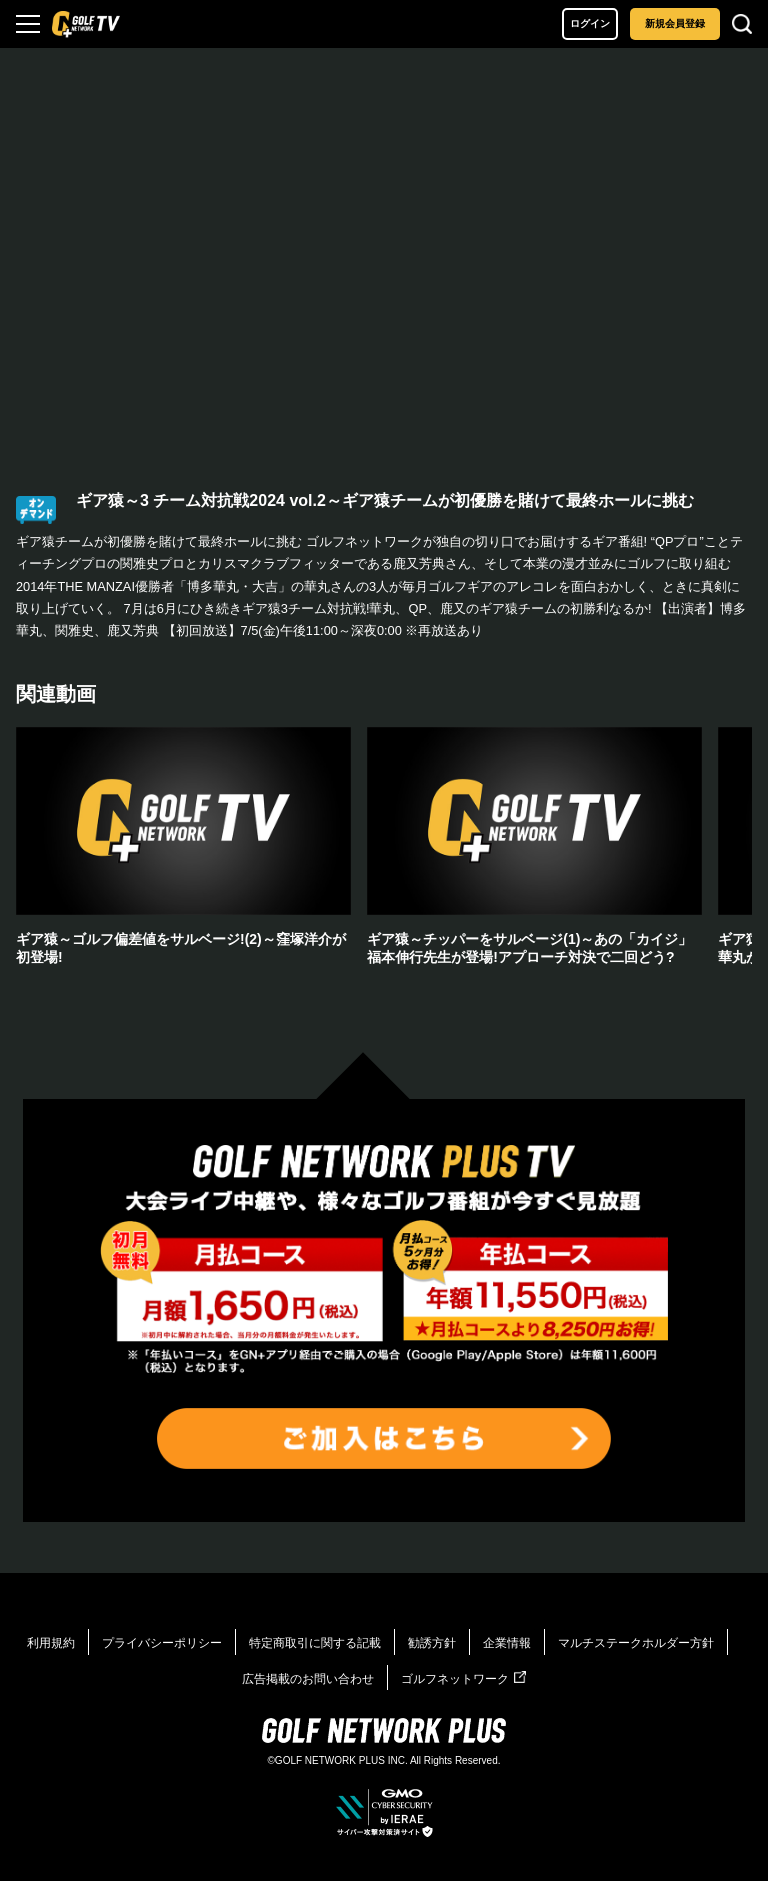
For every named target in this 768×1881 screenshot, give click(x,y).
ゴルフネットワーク (463, 1679)
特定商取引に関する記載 (315, 1643)
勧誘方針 (432, 1643)
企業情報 (507, 1643)
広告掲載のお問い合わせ (308, 1679)
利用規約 (51, 1643)
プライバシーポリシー (162, 1643)
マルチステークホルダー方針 (636, 1643)
